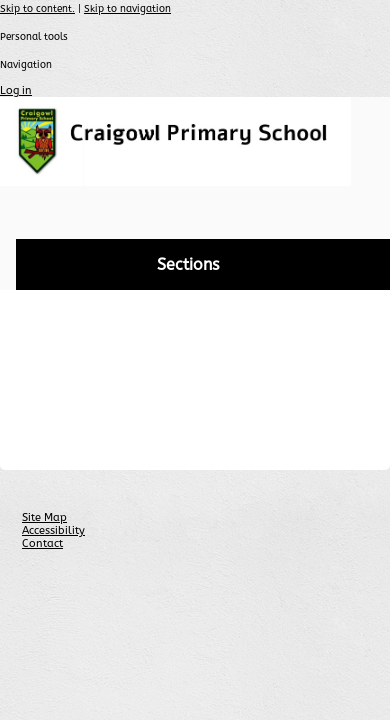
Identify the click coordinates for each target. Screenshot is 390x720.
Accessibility (53, 530)
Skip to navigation (127, 9)
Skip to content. (37, 9)
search (362, 213)
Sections (188, 264)
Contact (42, 543)
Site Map (44, 517)
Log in (16, 90)
